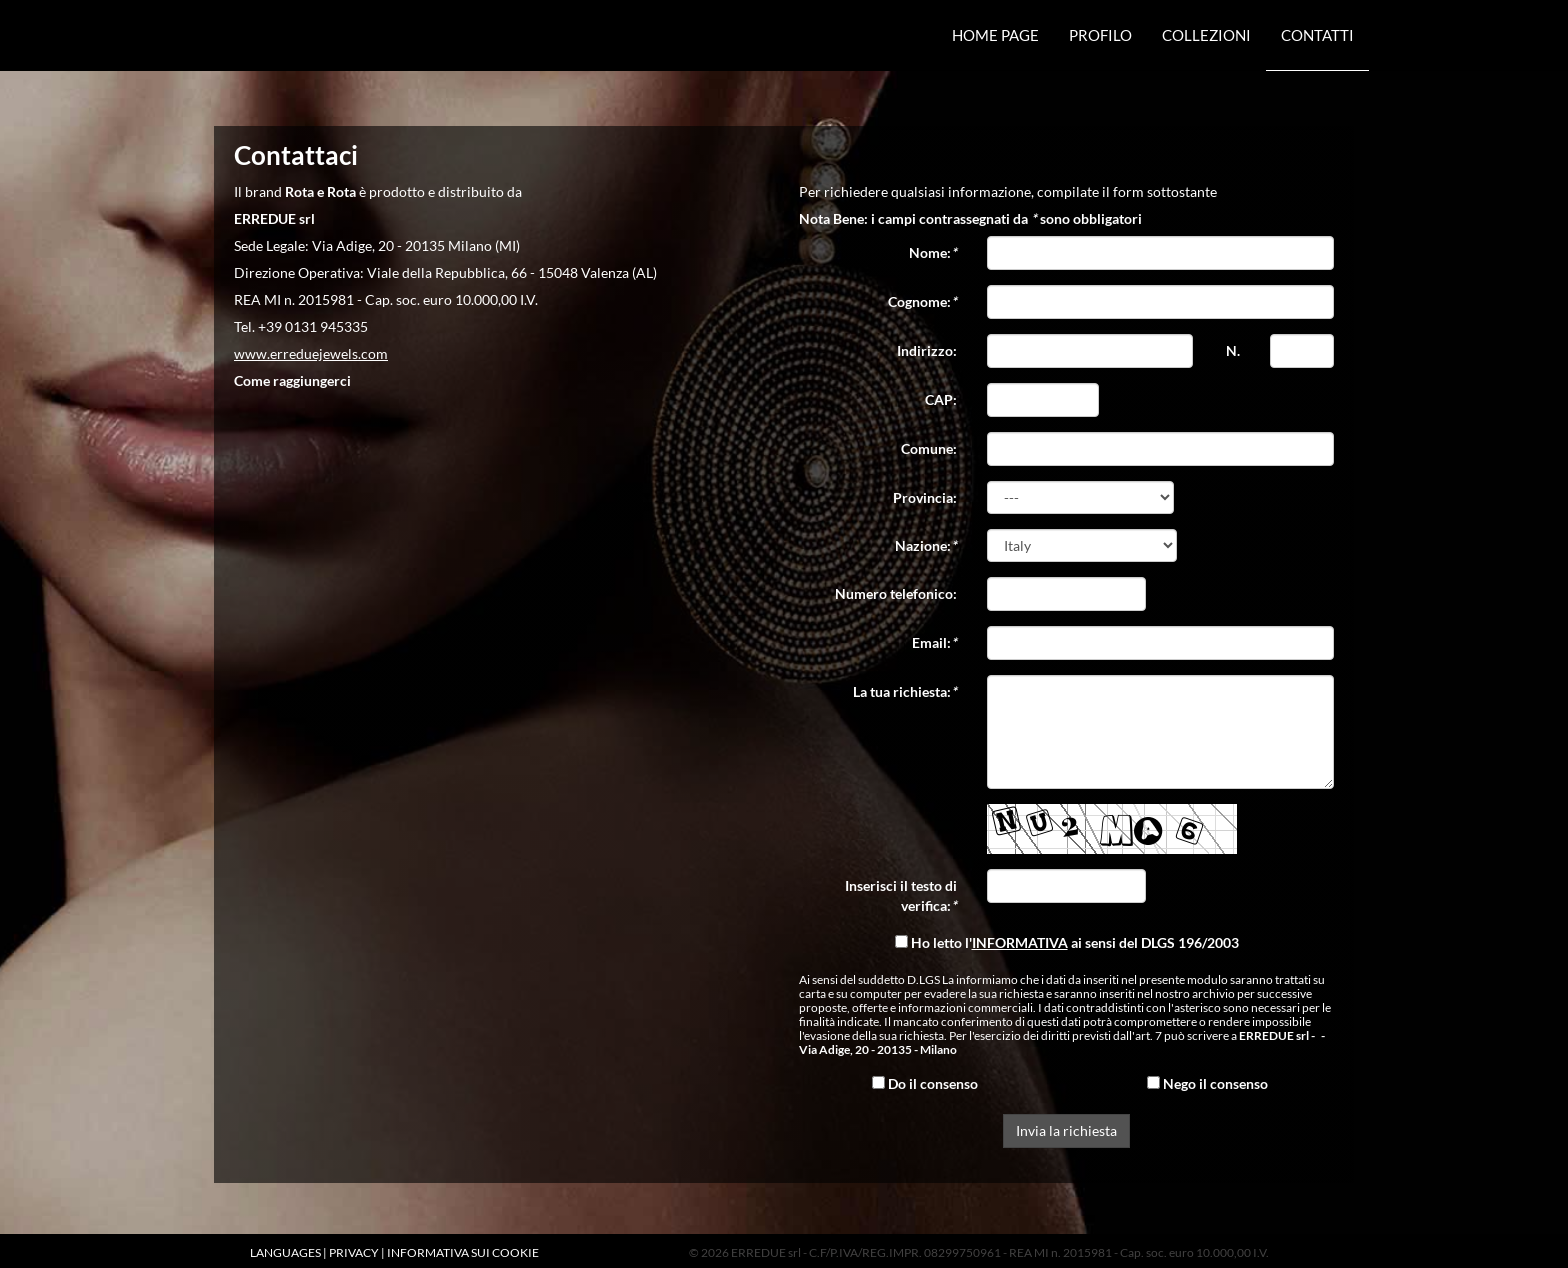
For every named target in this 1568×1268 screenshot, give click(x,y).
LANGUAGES (285, 1252)
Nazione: (926, 545)
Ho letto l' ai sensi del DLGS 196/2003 (1067, 942)
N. (1233, 350)
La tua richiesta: (905, 691)
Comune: (929, 448)
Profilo (1100, 35)
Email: (934, 642)
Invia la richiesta (1066, 1130)
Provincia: (925, 497)
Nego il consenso (1207, 1083)
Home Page (995, 35)
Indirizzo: (927, 350)
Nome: (933, 252)
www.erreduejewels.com (311, 353)
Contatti (1317, 35)
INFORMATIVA (1020, 942)
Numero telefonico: (896, 593)
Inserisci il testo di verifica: (901, 895)
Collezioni (1206, 35)
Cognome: (922, 301)
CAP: (941, 399)
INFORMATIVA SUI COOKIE (463, 1252)
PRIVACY (354, 1252)
